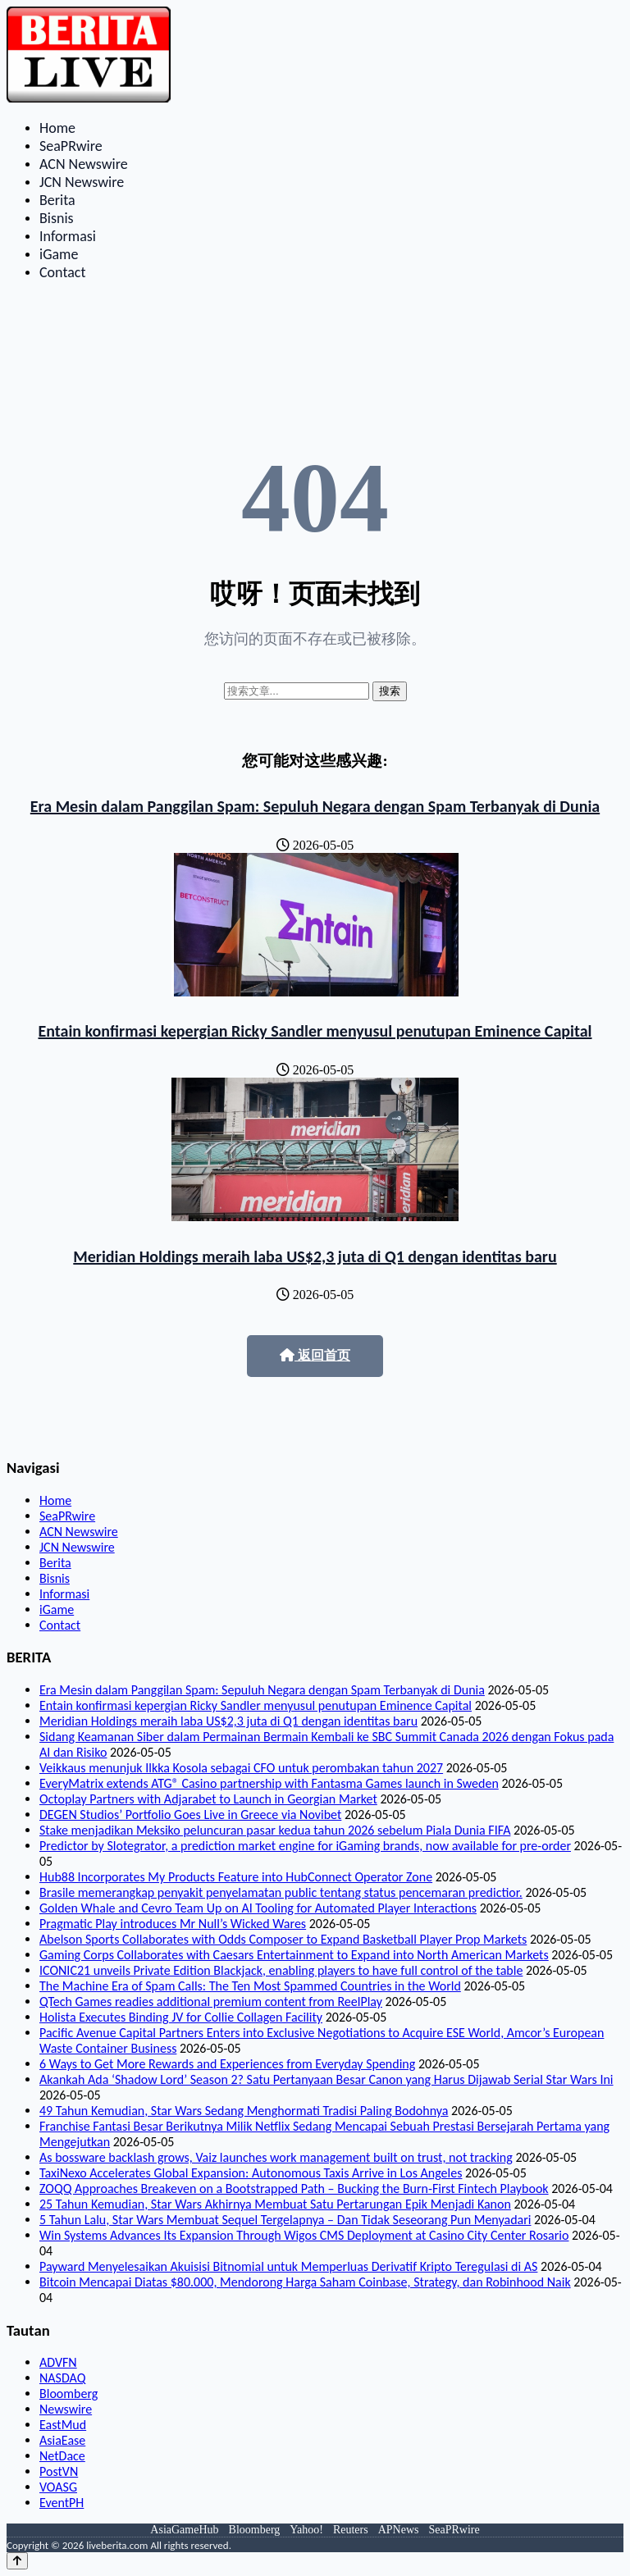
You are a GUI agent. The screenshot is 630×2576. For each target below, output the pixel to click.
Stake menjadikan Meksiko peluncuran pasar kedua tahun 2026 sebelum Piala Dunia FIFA (274, 1830)
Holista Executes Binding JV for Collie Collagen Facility (180, 2017)
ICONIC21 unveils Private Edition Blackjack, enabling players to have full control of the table (281, 1970)
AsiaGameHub (184, 2530)
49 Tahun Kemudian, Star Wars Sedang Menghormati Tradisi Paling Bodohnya (243, 2110)
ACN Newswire (83, 164)
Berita (57, 200)
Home (57, 128)
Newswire (65, 2409)
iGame (58, 254)
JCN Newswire (81, 182)
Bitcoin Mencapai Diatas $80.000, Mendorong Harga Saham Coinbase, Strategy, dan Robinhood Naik (305, 2282)
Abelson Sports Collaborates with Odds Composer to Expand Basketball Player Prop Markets (283, 1939)
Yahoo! (306, 2530)
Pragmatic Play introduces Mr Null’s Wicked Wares (172, 1923)
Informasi (67, 236)
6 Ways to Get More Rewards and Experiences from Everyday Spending (227, 2064)
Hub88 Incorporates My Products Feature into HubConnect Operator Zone (235, 1877)
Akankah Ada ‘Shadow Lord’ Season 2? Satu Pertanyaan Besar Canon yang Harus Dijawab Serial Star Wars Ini (326, 2079)
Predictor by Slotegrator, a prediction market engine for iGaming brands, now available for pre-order (305, 1845)
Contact (62, 272)
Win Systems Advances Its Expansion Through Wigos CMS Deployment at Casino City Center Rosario (303, 2235)
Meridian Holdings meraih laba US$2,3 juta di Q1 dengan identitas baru (314, 1256)
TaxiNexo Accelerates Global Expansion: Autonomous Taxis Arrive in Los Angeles (250, 2173)
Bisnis (56, 218)
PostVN (58, 2471)
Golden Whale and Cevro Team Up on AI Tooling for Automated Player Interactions (258, 1908)
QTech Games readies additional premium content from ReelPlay (210, 2001)
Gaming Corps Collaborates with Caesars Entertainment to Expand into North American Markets (294, 1955)
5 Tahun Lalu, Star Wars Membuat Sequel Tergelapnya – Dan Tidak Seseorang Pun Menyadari (285, 2219)
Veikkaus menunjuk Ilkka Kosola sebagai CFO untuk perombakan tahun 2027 (241, 1768)
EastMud (62, 2424)
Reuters (350, 2530)
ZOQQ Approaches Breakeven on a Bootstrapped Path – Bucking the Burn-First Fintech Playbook (294, 2188)
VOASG (58, 2487)
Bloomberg (68, 2393)
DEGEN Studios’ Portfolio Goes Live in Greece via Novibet (190, 1814)
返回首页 (315, 1355)
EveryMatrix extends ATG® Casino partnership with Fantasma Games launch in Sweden (269, 1783)
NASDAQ (62, 2378)
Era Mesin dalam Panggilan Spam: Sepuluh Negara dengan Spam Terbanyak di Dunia (315, 806)
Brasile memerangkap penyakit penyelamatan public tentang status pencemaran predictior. (281, 1892)
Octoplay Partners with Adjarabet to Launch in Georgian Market (208, 1799)
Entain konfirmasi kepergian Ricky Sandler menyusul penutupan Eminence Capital (315, 1031)
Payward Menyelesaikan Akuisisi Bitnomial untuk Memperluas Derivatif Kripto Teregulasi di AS (288, 2266)
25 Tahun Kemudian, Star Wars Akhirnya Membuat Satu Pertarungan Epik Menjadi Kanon (275, 2204)
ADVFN (58, 2362)
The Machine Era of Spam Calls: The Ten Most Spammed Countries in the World (250, 1986)
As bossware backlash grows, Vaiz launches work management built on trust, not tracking (276, 2157)
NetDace (62, 2456)
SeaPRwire (71, 146)
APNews (398, 2530)
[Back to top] (17, 2560)
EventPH (61, 2502)
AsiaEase (62, 2440)
